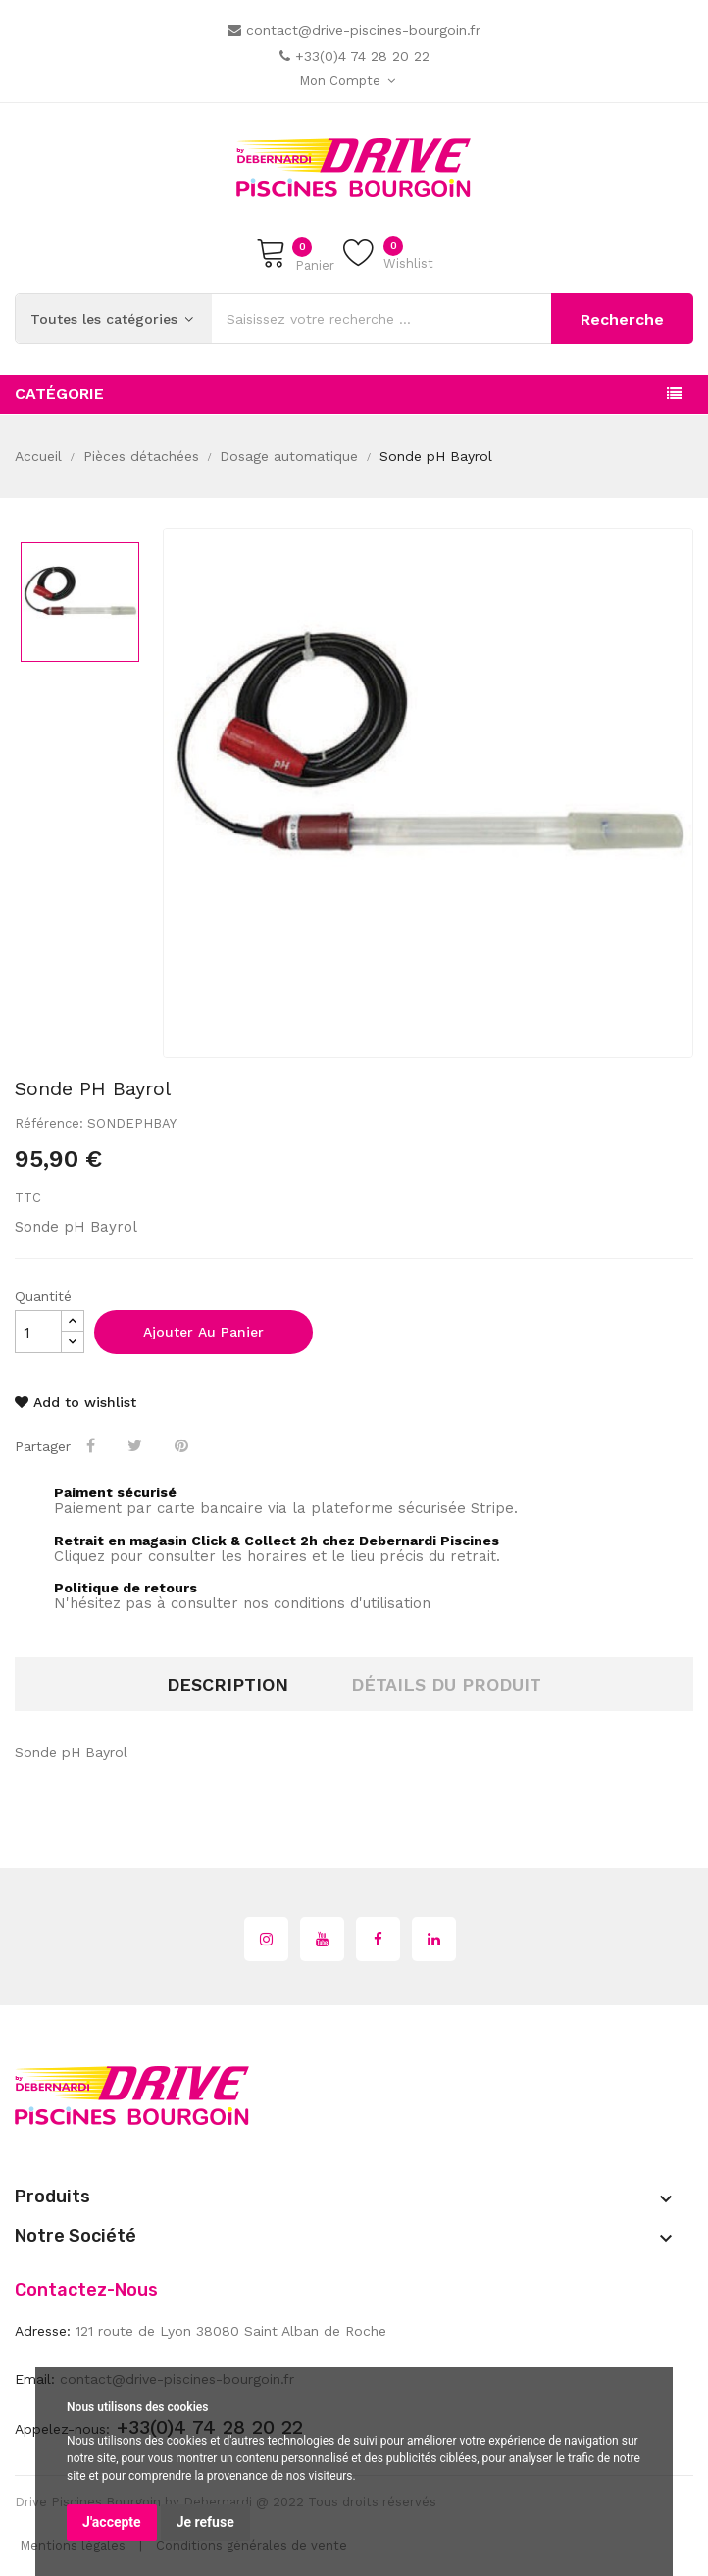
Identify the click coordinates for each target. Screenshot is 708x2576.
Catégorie (59, 393)
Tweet (137, 1445)
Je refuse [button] (205, 2522)
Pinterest (183, 1445)
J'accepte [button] (111, 2522)
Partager (92, 1445)
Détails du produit (446, 1684)
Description (227, 1684)
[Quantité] (38, 1331)
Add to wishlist (75, 1402)
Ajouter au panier (203, 1331)
